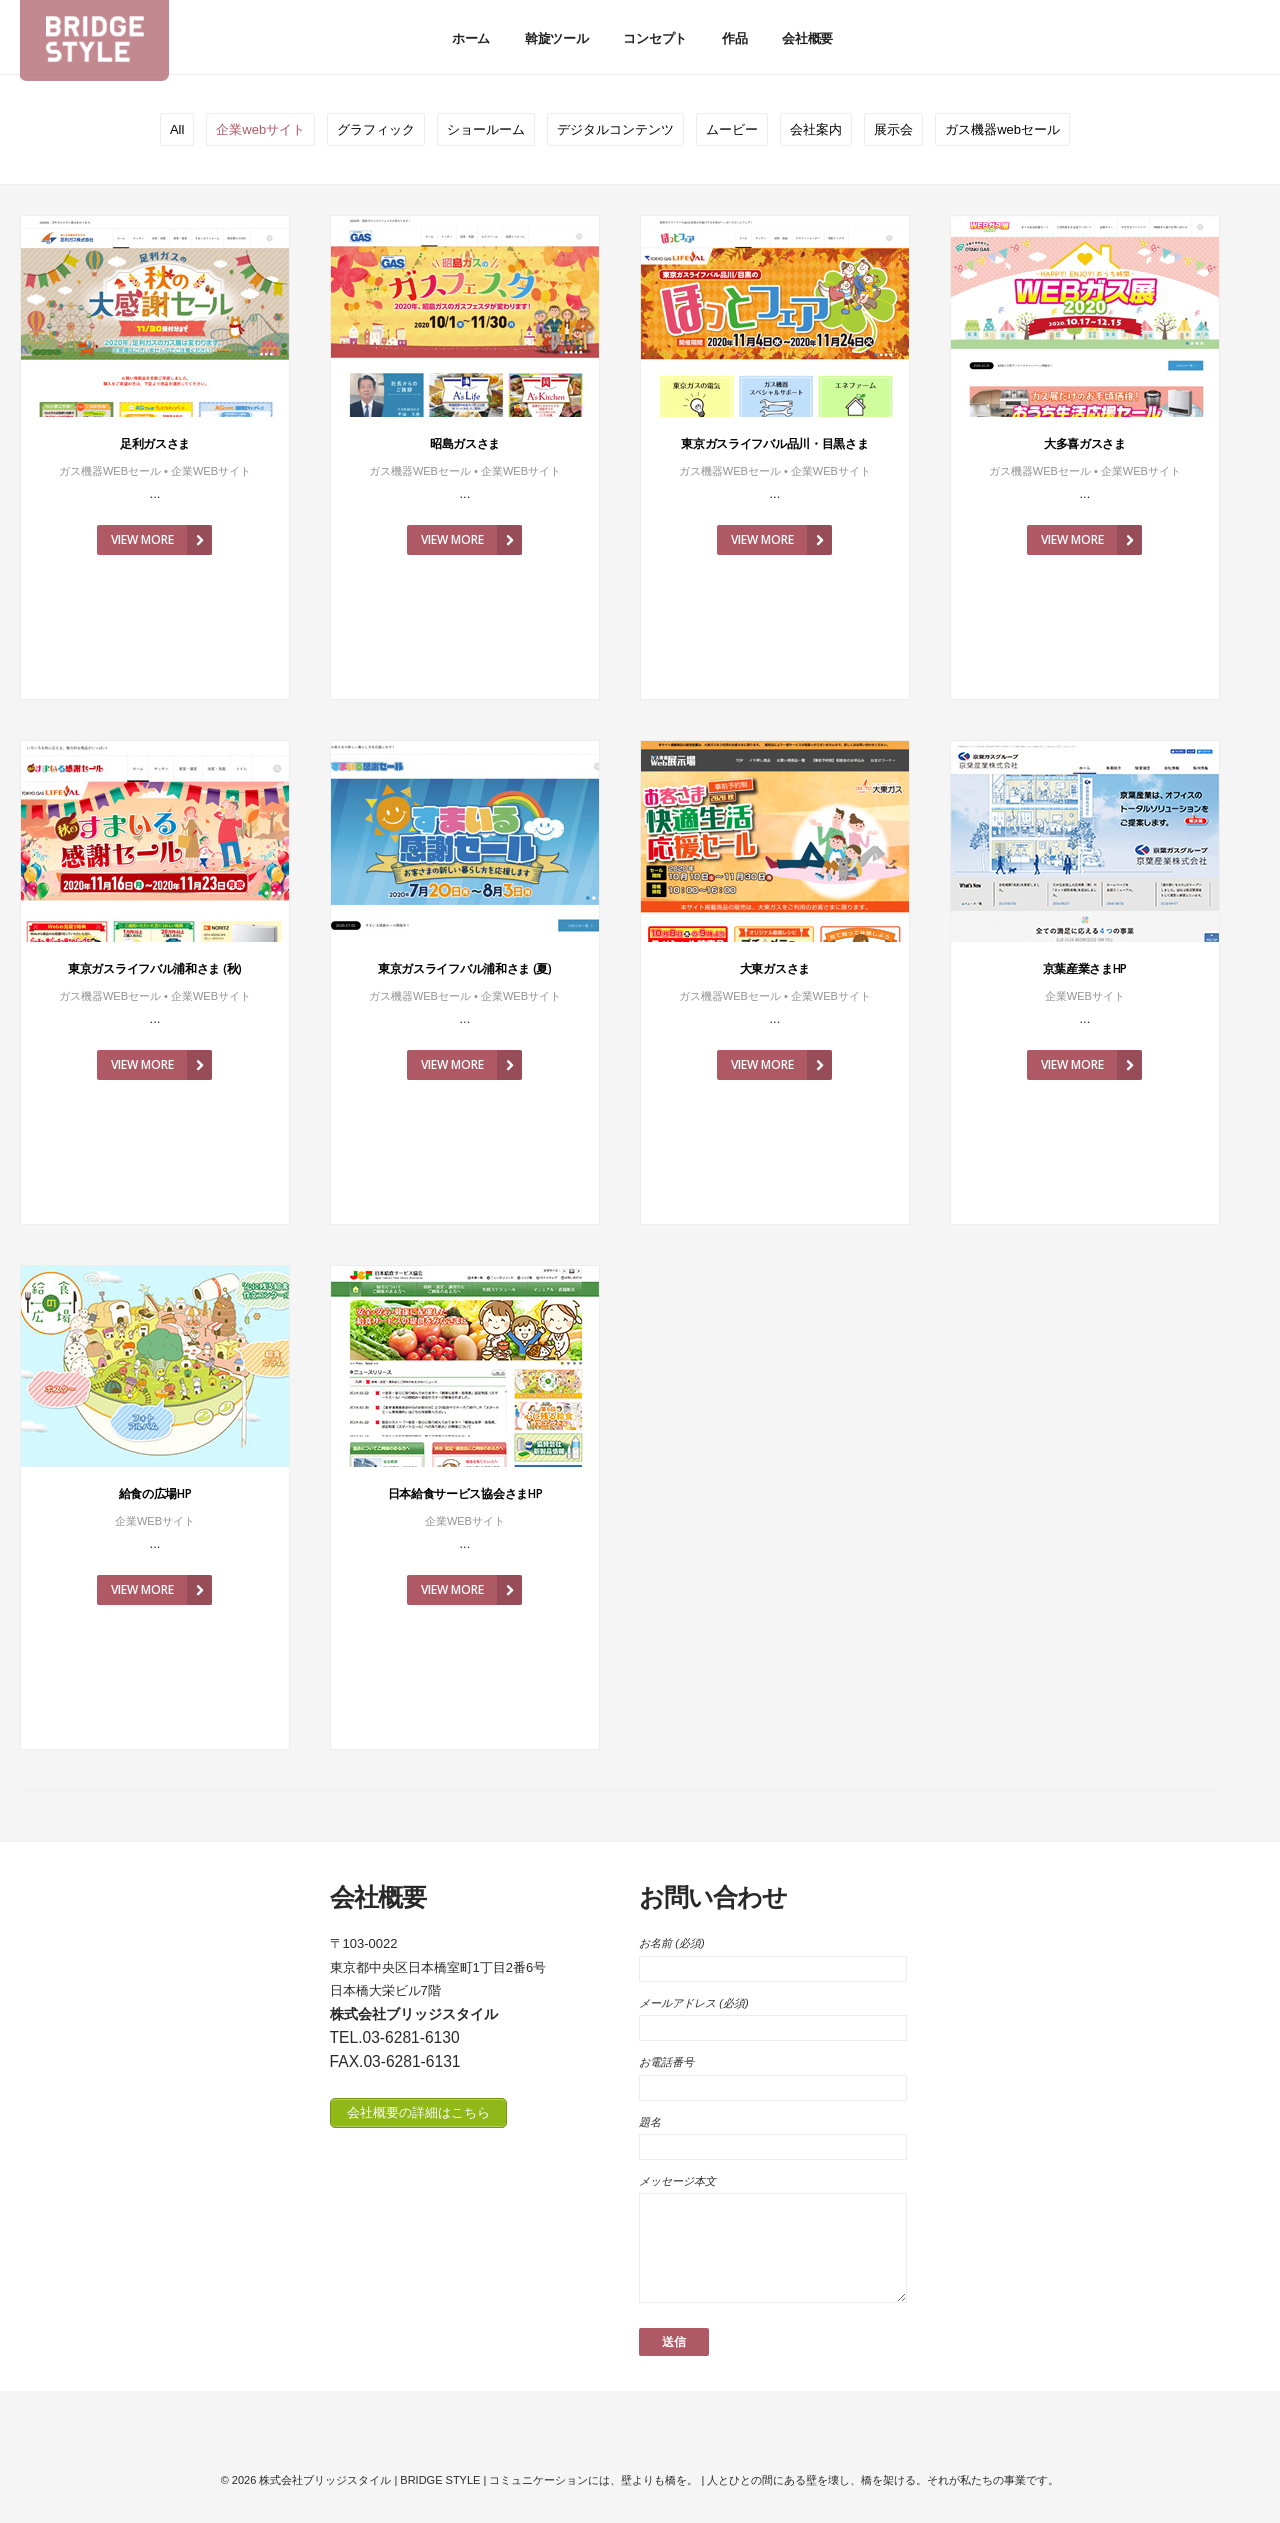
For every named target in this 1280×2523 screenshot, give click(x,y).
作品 (734, 38)
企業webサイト (260, 129)
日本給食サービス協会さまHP (465, 1493)
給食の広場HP (155, 1493)
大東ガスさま (775, 968)
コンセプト (654, 38)
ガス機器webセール (1002, 129)
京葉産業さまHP (1085, 968)
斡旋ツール (556, 38)
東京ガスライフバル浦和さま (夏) (465, 968)
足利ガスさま (155, 443)
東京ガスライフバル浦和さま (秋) (155, 968)
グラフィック (376, 129)
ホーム (471, 38)
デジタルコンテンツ (615, 129)
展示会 (893, 129)
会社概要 (807, 38)
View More (161, 540)
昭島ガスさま (465, 443)
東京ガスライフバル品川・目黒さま (774, 443)
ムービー (732, 129)
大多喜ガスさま (1085, 443)
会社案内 (816, 129)
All (177, 129)
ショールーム (486, 129)
